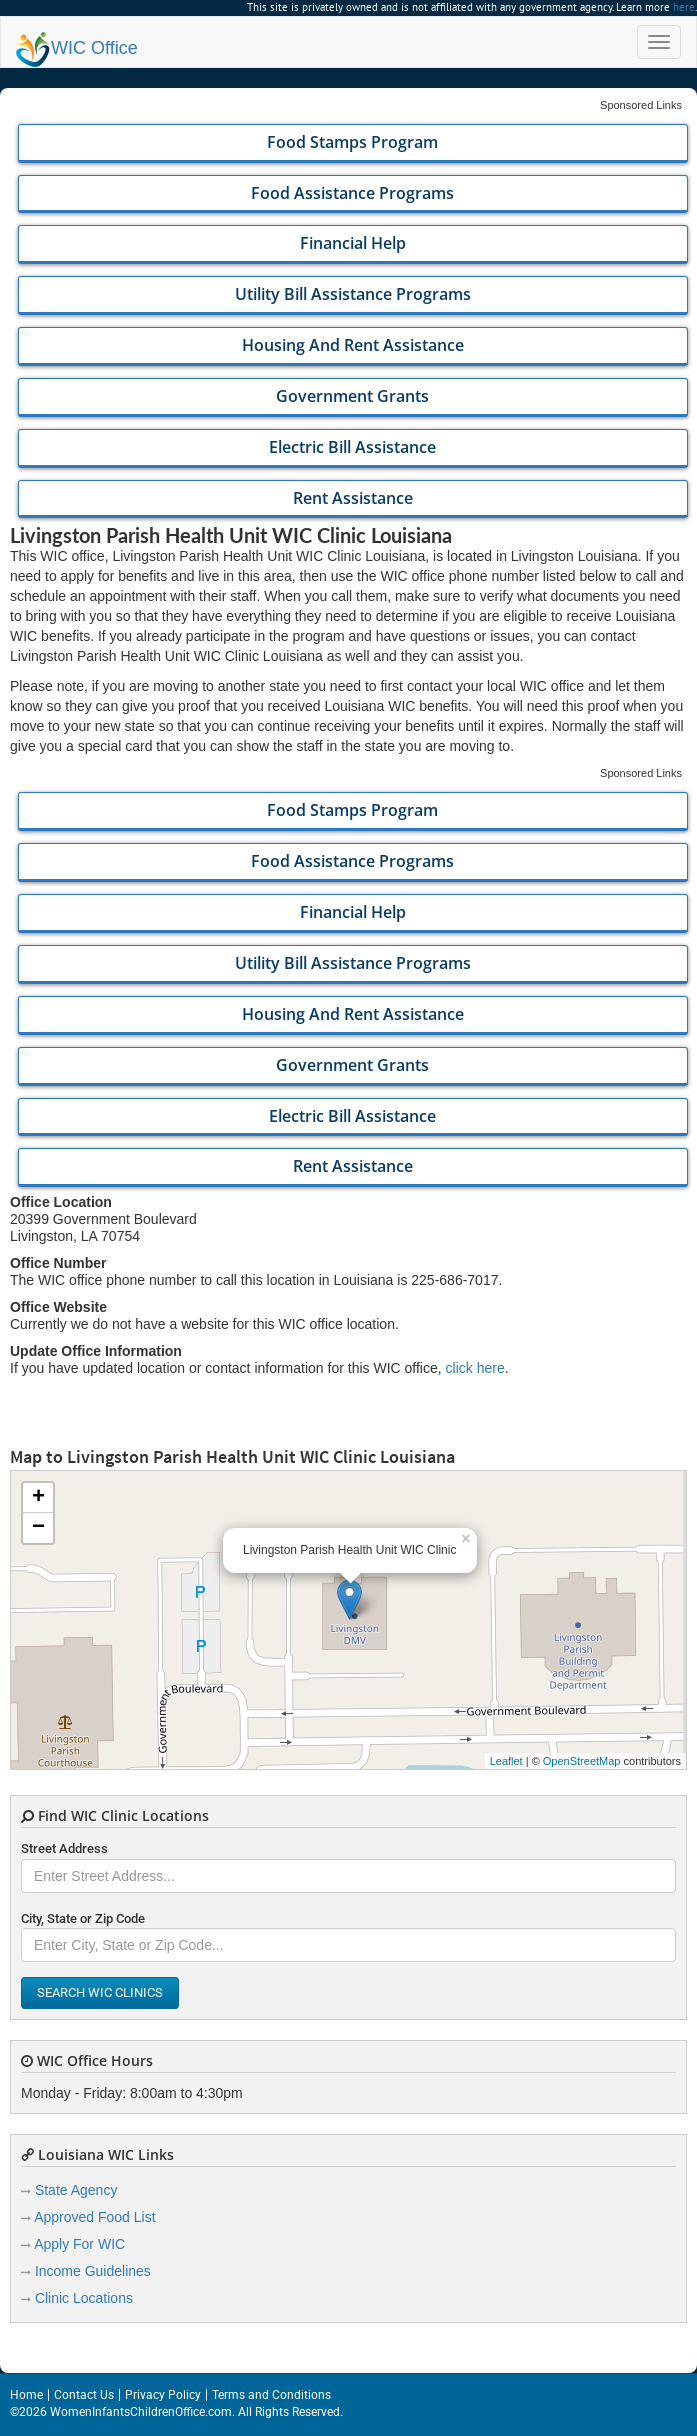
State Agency (76, 2190)
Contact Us (84, 2395)
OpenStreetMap (582, 1761)
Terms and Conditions (271, 2395)
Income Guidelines (93, 2271)
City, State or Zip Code (83, 1918)
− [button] (38, 1528)
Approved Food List (94, 2217)
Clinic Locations (84, 2298)
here (684, 7)
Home (26, 2395)
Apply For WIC (79, 2244)
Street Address (64, 1848)
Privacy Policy (163, 2395)
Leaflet (506, 1761)
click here (475, 1368)
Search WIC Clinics (100, 1992)
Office (77, 48)
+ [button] (38, 1498)
